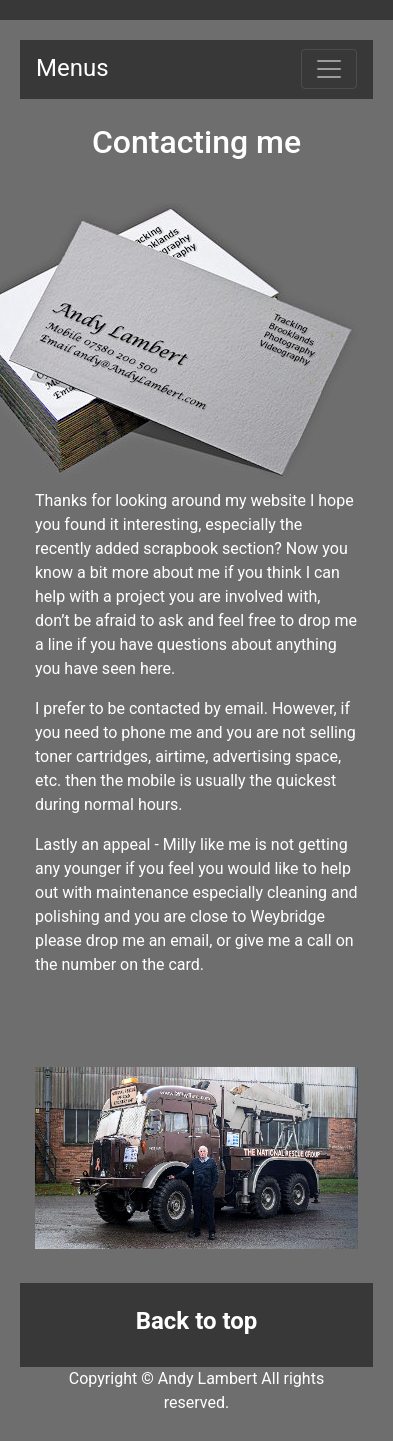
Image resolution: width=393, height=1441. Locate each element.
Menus (72, 68)
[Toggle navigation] (329, 69)
